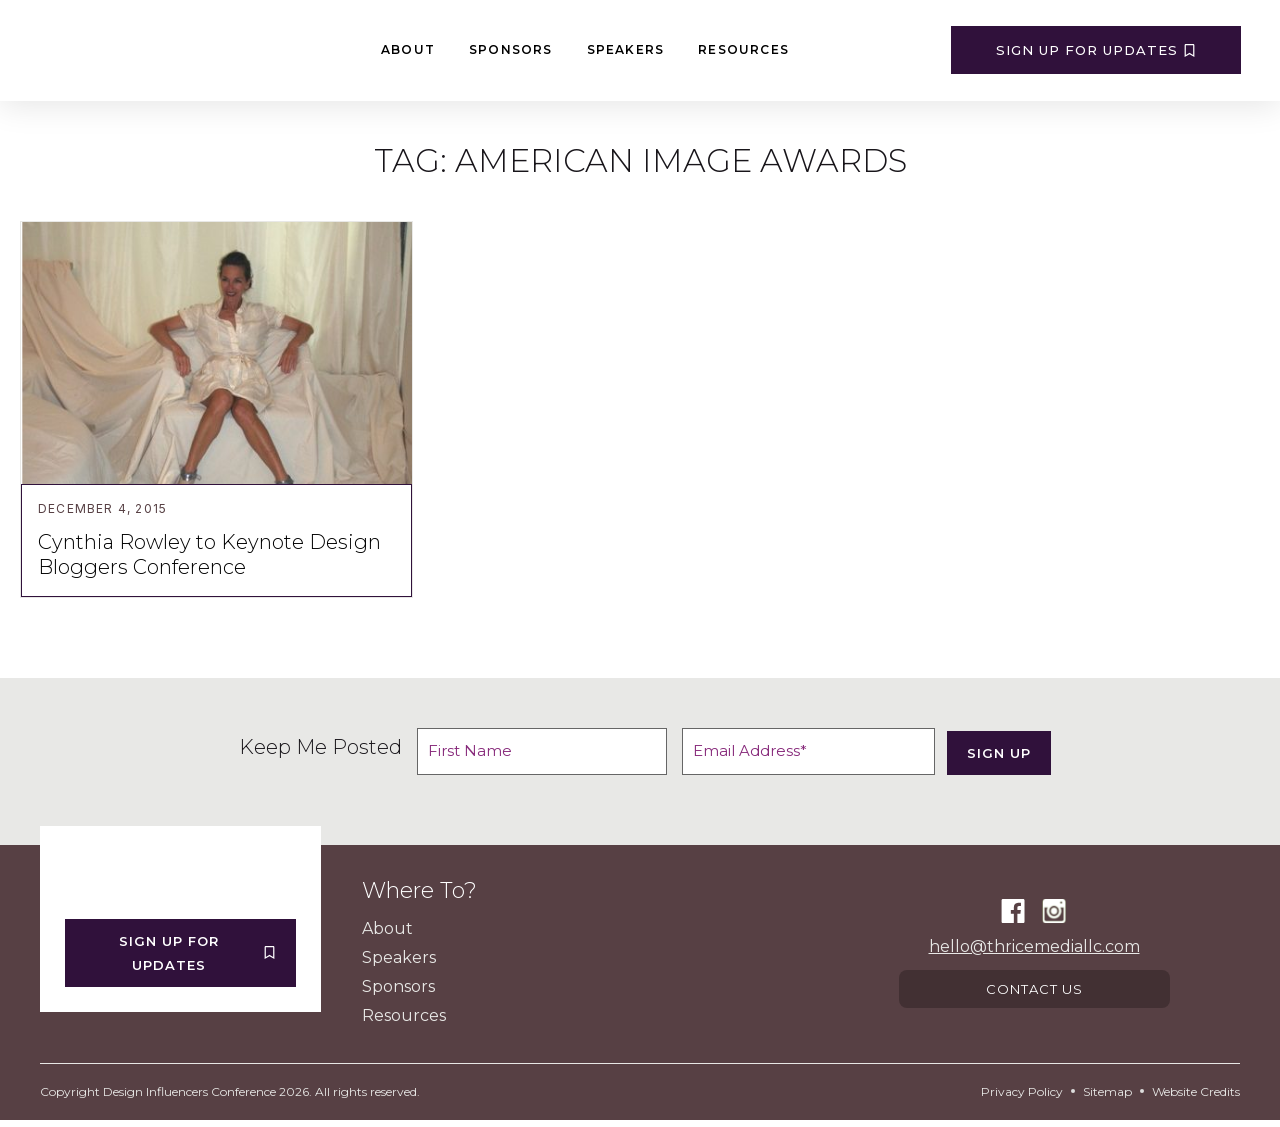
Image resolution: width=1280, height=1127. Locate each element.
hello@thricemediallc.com (1034, 949)
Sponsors (511, 49)
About (408, 49)
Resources (743, 49)
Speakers (626, 49)
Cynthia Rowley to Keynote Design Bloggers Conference (209, 554)
